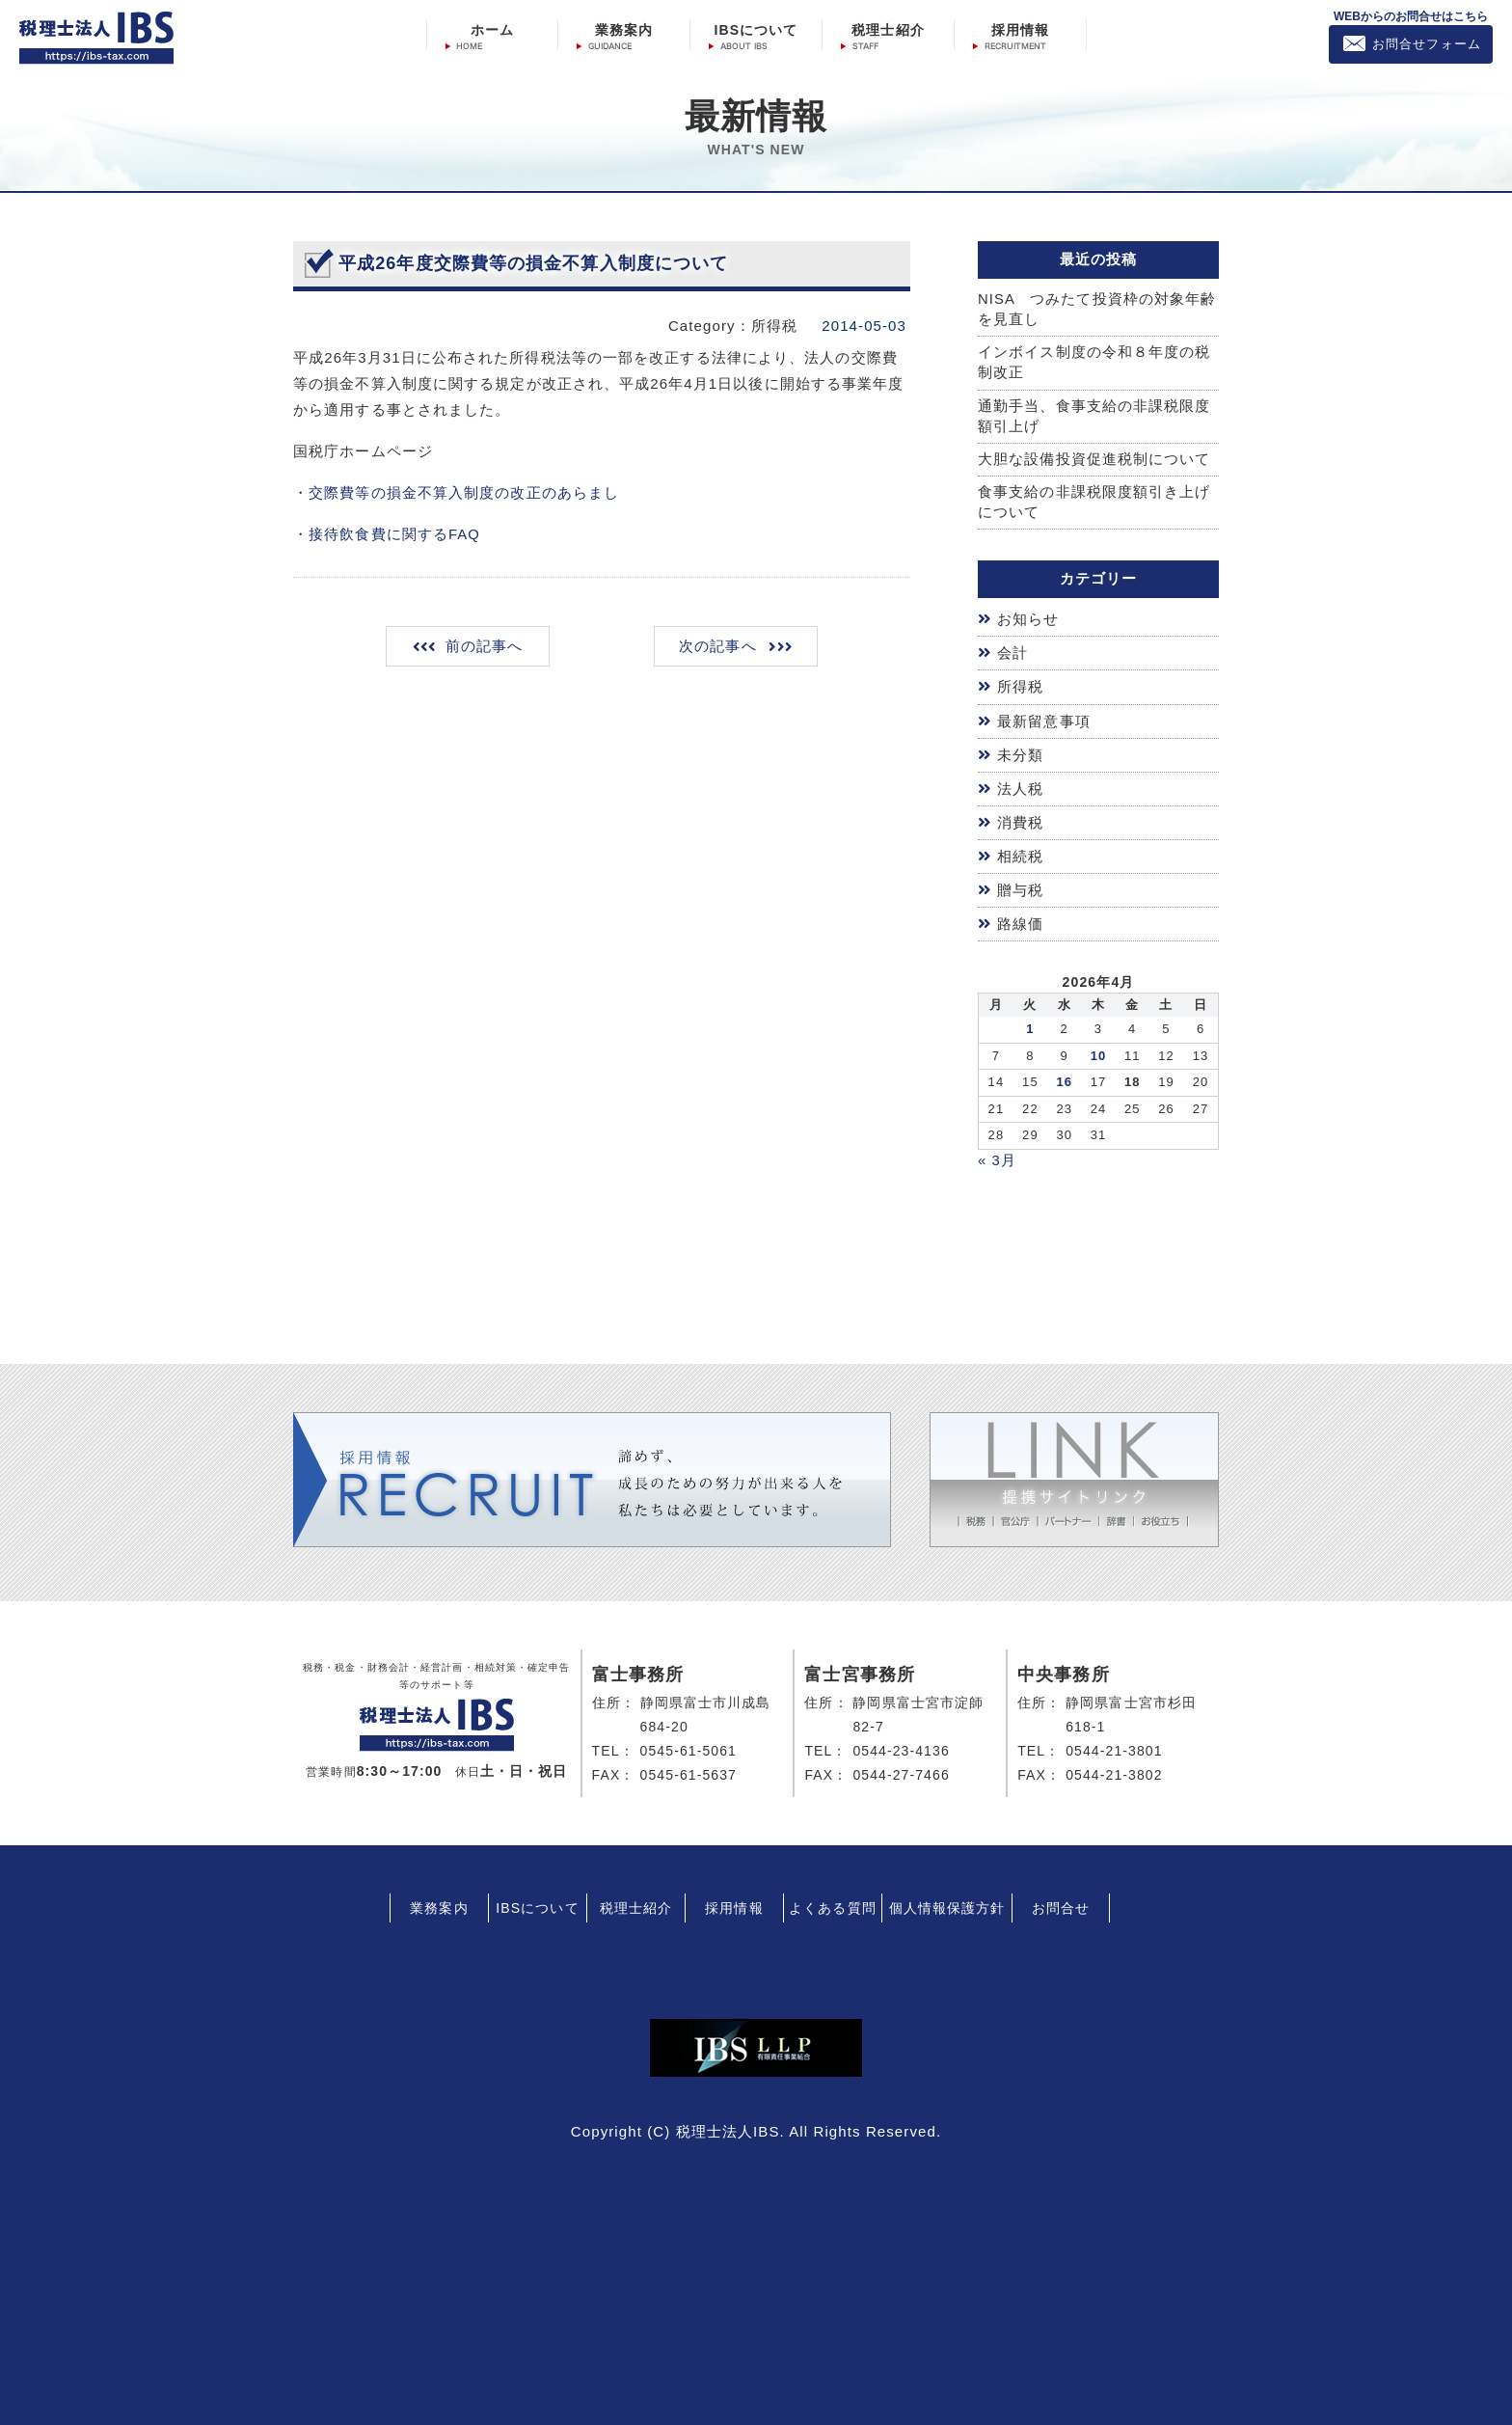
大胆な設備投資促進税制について (1094, 461)
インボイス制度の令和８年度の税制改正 (1094, 363)
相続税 (1020, 854)
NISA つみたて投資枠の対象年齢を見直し (1097, 309)
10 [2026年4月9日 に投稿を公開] (1099, 1051)
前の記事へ (485, 646)
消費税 (1020, 820)
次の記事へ (717, 646)
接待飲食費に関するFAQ (394, 534)
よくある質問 (833, 1903)
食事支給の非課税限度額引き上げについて (1094, 504)
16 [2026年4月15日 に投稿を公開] (1064, 1078)
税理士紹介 (888, 30)
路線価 (1020, 921)
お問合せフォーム (1426, 44)
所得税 (1020, 688)
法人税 (1020, 787)
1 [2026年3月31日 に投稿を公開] (1030, 1025)
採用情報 (1020, 30)
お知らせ (1028, 621)
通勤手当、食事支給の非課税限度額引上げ (1094, 417)
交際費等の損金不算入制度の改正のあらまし (464, 492)
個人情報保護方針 (947, 1903)
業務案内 (624, 30)
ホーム (492, 30)
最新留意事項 (1044, 721)
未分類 (1020, 754)
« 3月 (997, 1156)
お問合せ (1061, 1903)
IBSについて (755, 30)
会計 (1012, 654)
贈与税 (1020, 887)
